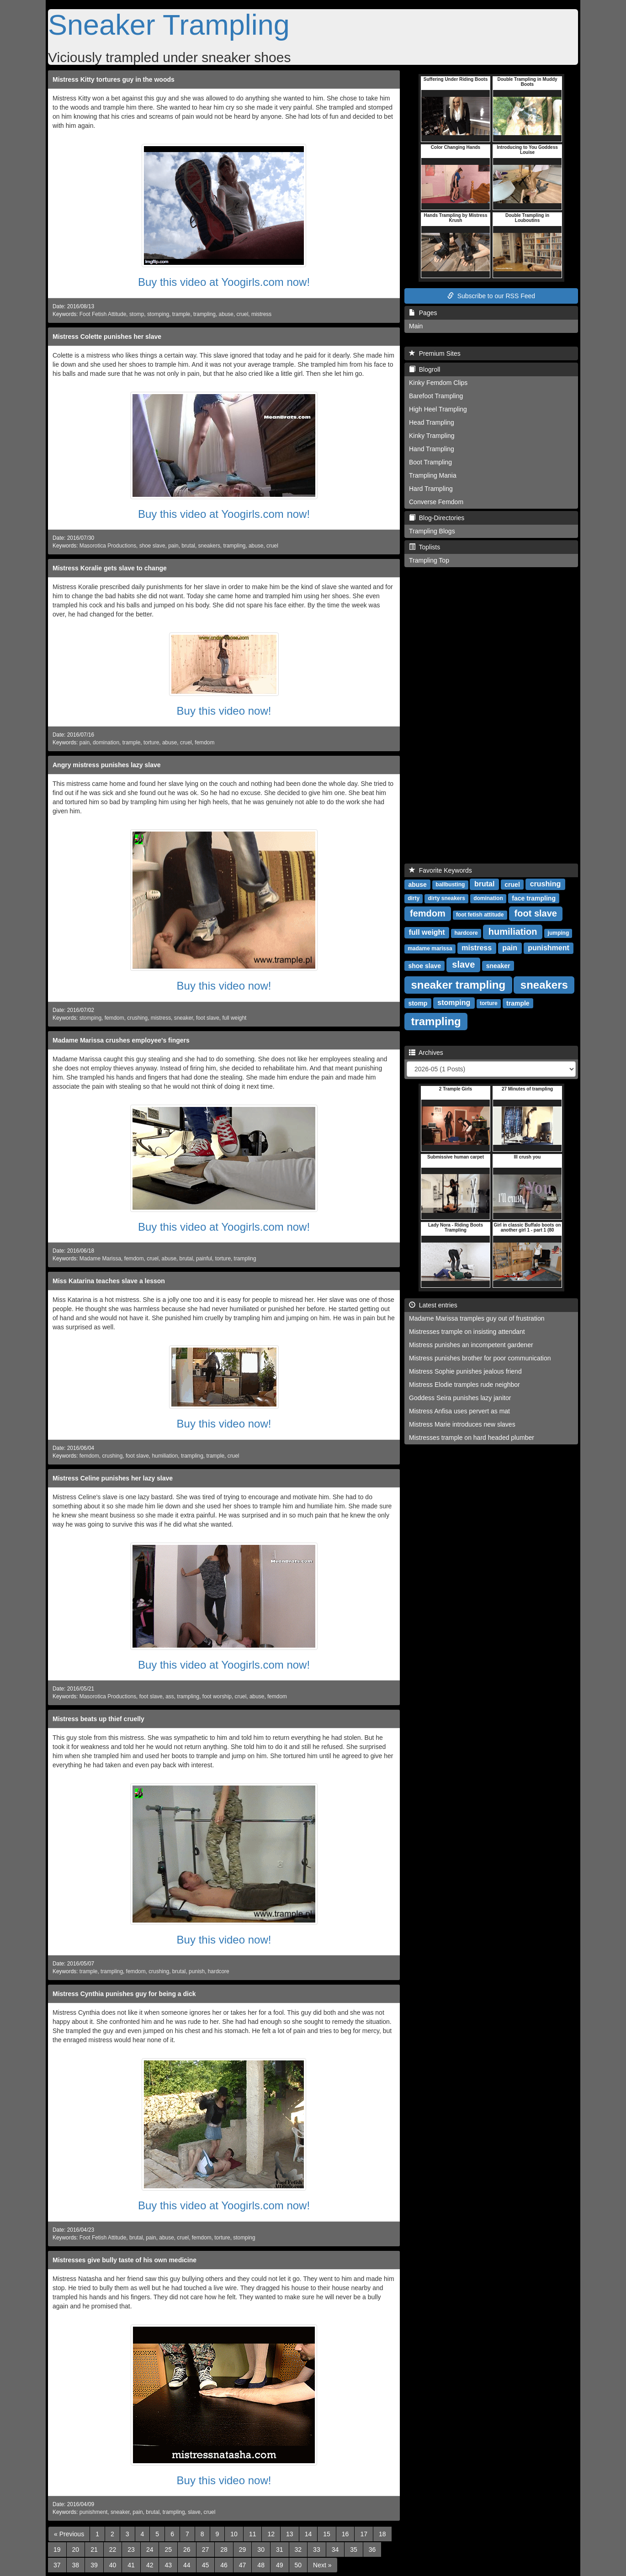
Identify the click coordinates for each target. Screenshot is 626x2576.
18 (382, 2534)
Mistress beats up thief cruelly (98, 1719)
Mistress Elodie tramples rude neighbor (464, 1384)
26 (187, 2549)
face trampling (534, 897)
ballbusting (450, 884)
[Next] (322, 2565)
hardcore (218, 1971)
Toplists (424, 547)
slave (194, 2512)
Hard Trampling (431, 488)
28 (224, 2549)
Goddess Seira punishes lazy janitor (460, 1397)
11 (252, 2534)
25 (168, 2549)
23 (131, 2549)
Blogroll (424, 369)
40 (113, 2565)
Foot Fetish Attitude (103, 314)
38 (76, 2565)
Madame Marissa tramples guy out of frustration (476, 1318)
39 (94, 2565)
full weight (234, 1018)
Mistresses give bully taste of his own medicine (124, 2260)
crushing (137, 1018)
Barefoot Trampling (436, 396)
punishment (93, 2512)
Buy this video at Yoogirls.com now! (224, 282)
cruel (243, 314)
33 (316, 2549)
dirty (413, 898)
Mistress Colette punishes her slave (107, 336)
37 (57, 2565)
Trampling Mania (432, 475)
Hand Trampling (431, 449)
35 (353, 2549)
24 (150, 2549)
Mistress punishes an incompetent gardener (471, 1345)
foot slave (207, 1018)
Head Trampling (431, 422)
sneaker (183, 1018)
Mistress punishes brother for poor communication (480, 1358)
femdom (204, 742)
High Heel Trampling (438, 409)
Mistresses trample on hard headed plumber (471, 1437)
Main (416, 326)
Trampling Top (429, 560)
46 (224, 2565)
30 (261, 2549)
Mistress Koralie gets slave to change (110, 568)
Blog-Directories (436, 518)
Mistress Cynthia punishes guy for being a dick (124, 1993)
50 (298, 2565)
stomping (158, 314)
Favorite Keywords (440, 870)
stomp (136, 314)
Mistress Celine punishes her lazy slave (113, 1478)
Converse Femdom (436, 502)
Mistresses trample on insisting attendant (467, 1331)
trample (181, 314)
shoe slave (152, 546)
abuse (226, 314)
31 (279, 2549)
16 (345, 2534)
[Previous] (69, 2534)
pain (173, 546)
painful (204, 1258)
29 (242, 2549)
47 (242, 2565)
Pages (423, 312)
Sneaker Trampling (169, 25)
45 (205, 2565)
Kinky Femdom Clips (438, 382)
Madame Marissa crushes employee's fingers (121, 1040)
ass (169, 1696)
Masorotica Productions (108, 546)
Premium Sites (435, 353)
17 (363, 2534)
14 (308, 2534)
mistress (261, 314)
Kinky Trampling (432, 435)
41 (131, 2565)
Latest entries (433, 1305)
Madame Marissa (100, 1258)
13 (289, 2534)
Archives (426, 1052)
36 (372, 2549)
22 (113, 2549)
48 (261, 2565)
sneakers (209, 546)
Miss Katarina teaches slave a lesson (109, 1281)
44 (187, 2565)
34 (335, 2549)
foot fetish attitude (480, 914)
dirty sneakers (446, 898)
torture (151, 742)
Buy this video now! (224, 711)
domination (106, 742)
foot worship (217, 1696)
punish (197, 1971)
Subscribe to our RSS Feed (491, 296)
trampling (204, 314)
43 (168, 2565)
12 (271, 2534)
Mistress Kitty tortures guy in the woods (114, 79)
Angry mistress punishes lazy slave (107, 765)
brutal (188, 546)
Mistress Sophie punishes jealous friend (465, 1371)
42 (150, 2565)
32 (298, 2549)
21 (94, 2549)
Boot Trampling (430, 462)
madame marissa (430, 948)
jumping (558, 933)
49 (279, 2565)
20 (76, 2549)
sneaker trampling (458, 984)
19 (57, 2549)
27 (205, 2549)
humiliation (165, 1456)
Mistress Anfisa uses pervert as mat (459, 1411)
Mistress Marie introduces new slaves (462, 1424)
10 (234, 2534)
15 (326, 2534)
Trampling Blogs (432, 531)
